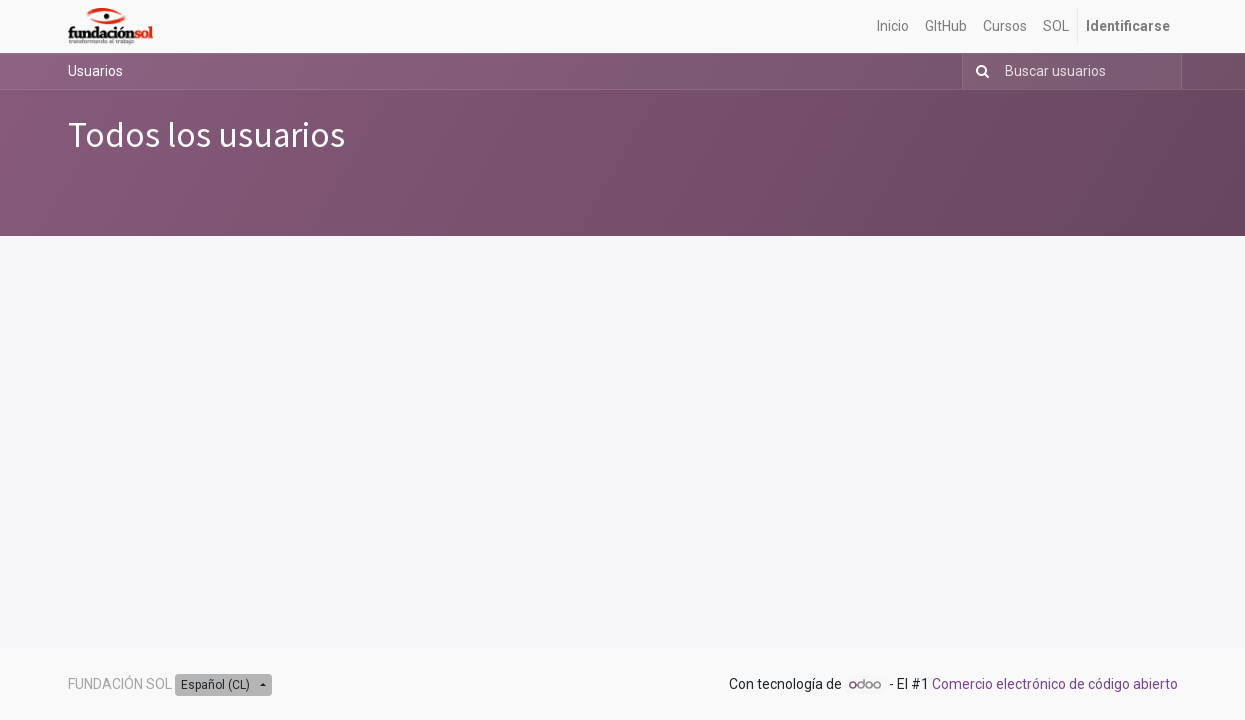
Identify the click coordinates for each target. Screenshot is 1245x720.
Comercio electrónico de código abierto (1055, 684)
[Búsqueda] (978, 71)
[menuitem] (893, 26)
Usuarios (95, 71)
